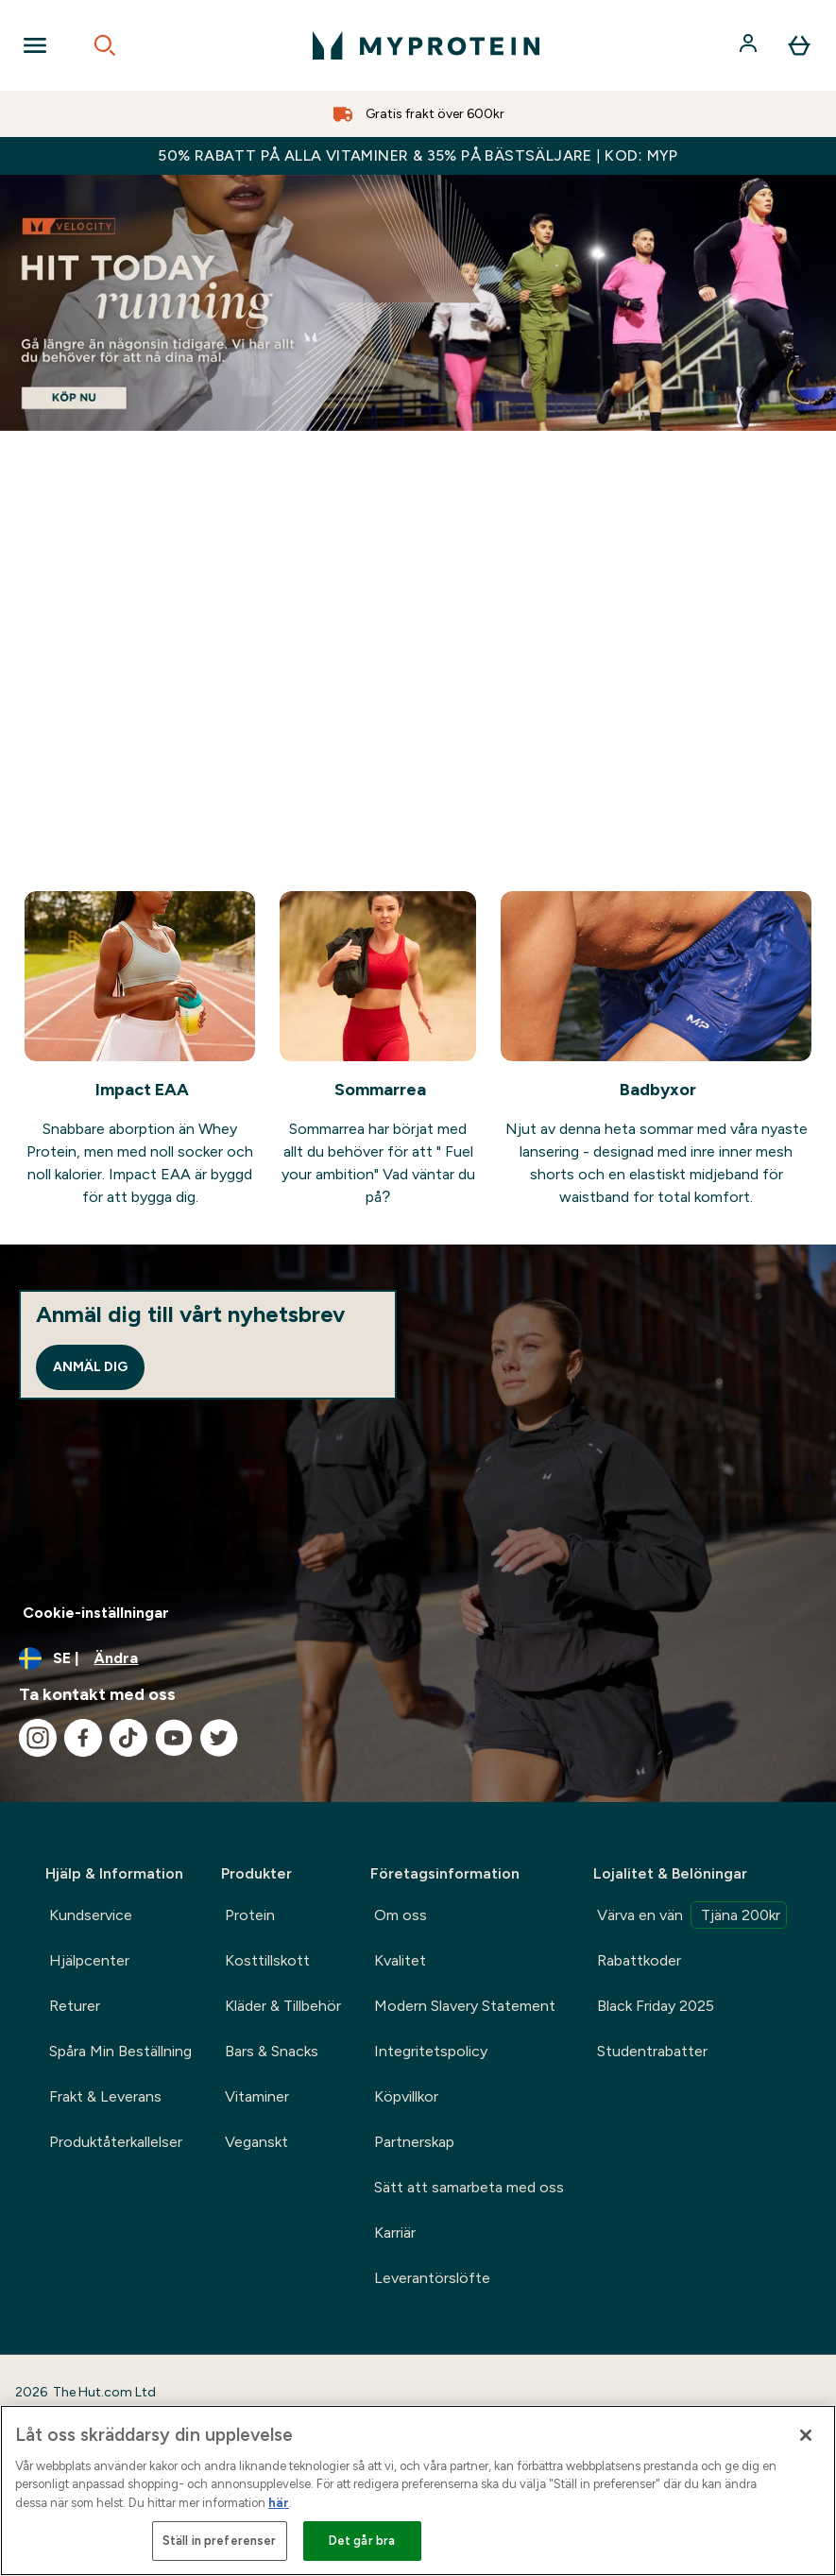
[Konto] (750, 45)
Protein (250, 1915)
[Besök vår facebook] (83, 1738)
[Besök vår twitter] (219, 1738)
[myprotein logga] (426, 45)
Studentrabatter (652, 2051)
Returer (74, 2006)
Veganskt (256, 2142)
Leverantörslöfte (432, 2278)
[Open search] (105, 45)
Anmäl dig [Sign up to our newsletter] (90, 1367)
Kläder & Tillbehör (283, 2006)
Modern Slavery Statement (464, 2006)
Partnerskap (414, 2142)
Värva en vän (692, 1915)
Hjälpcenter (89, 1960)
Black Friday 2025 (655, 2006)
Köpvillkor (406, 2096)
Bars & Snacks (271, 2051)
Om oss (400, 1915)
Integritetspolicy (430, 2051)
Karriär (395, 2232)
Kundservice (90, 1915)
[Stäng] (806, 2435)
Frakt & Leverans (105, 2096)
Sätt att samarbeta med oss (469, 2187)
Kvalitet (400, 1960)
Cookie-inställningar (96, 1613)
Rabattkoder (639, 1960)
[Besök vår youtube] (174, 1738)
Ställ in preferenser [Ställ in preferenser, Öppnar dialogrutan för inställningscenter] (219, 2540)
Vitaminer (257, 2096)
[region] (418, 2490)
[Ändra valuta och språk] (418, 1658)
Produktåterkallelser (115, 2142)
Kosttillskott (267, 1960)
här (278, 2503)
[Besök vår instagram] (38, 1738)
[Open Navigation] (35, 45)
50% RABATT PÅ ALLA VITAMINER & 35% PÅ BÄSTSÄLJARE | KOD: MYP (418, 155)
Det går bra (362, 2540)
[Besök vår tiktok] (128, 1738)
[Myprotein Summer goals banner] (418, 303)
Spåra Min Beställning (120, 2051)
